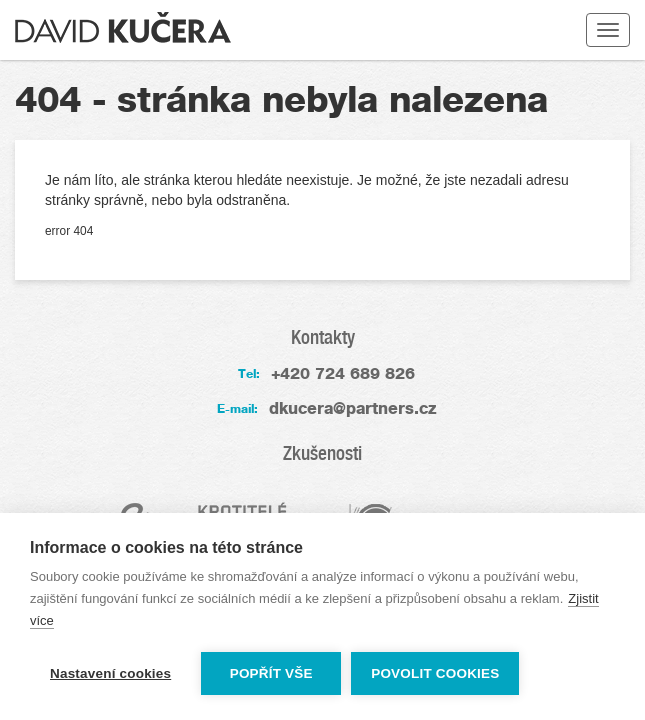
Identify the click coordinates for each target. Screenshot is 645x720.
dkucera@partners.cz (352, 408)
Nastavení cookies (110, 673)
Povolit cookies (435, 673)
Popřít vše (271, 673)
